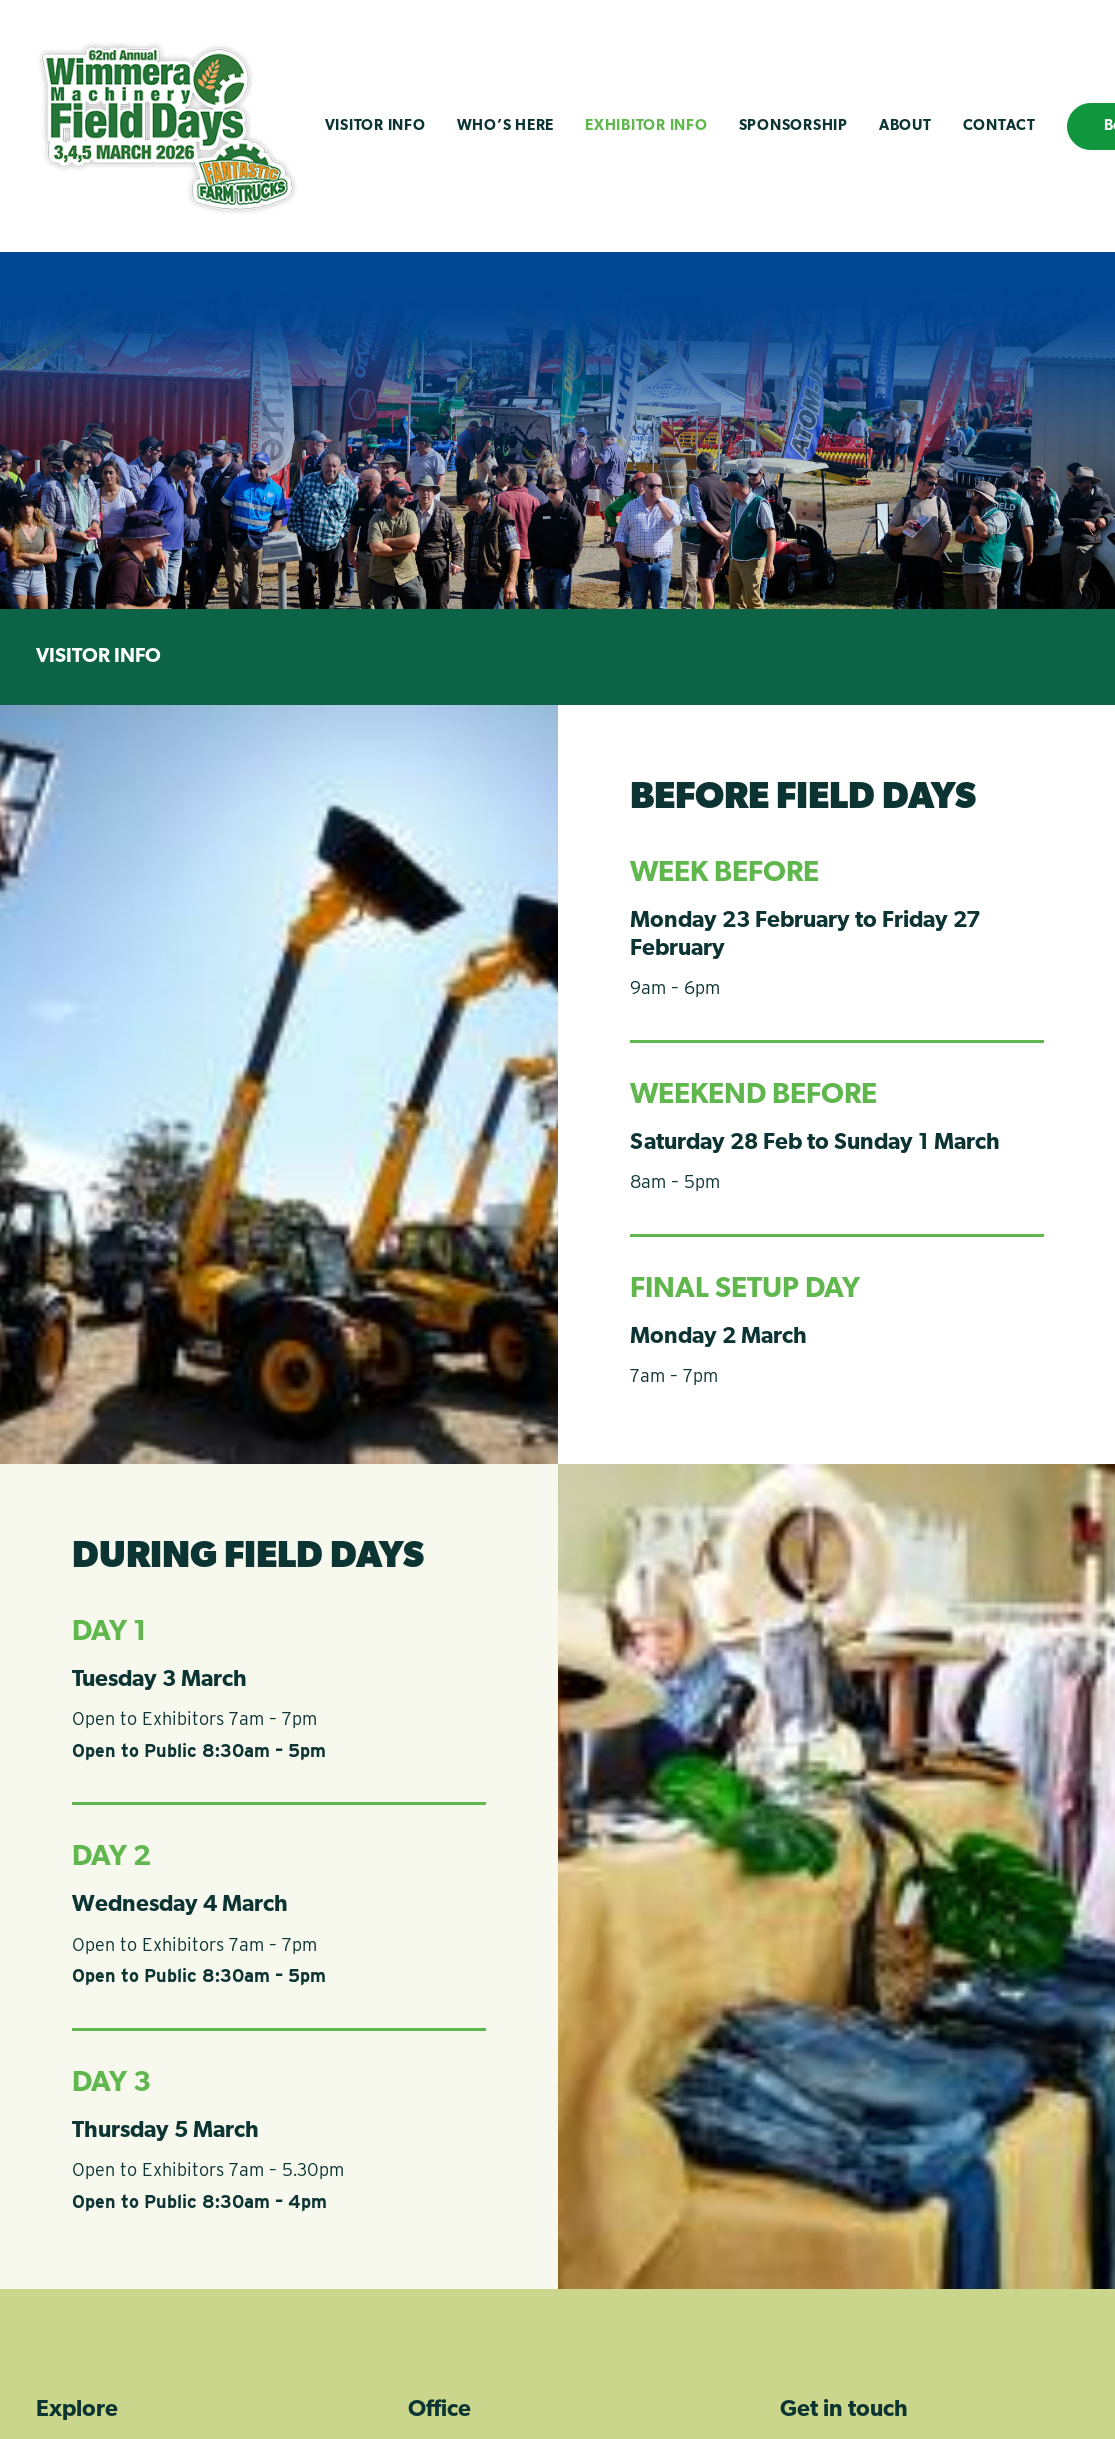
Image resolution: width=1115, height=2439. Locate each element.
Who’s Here (506, 126)
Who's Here (96, 2241)
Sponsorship (793, 126)
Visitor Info (375, 126)
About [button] (905, 126)
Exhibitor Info (646, 126)
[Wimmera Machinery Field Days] (167, 126)
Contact (999, 126)
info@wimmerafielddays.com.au (887, 2215)
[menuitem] (375, 126)
